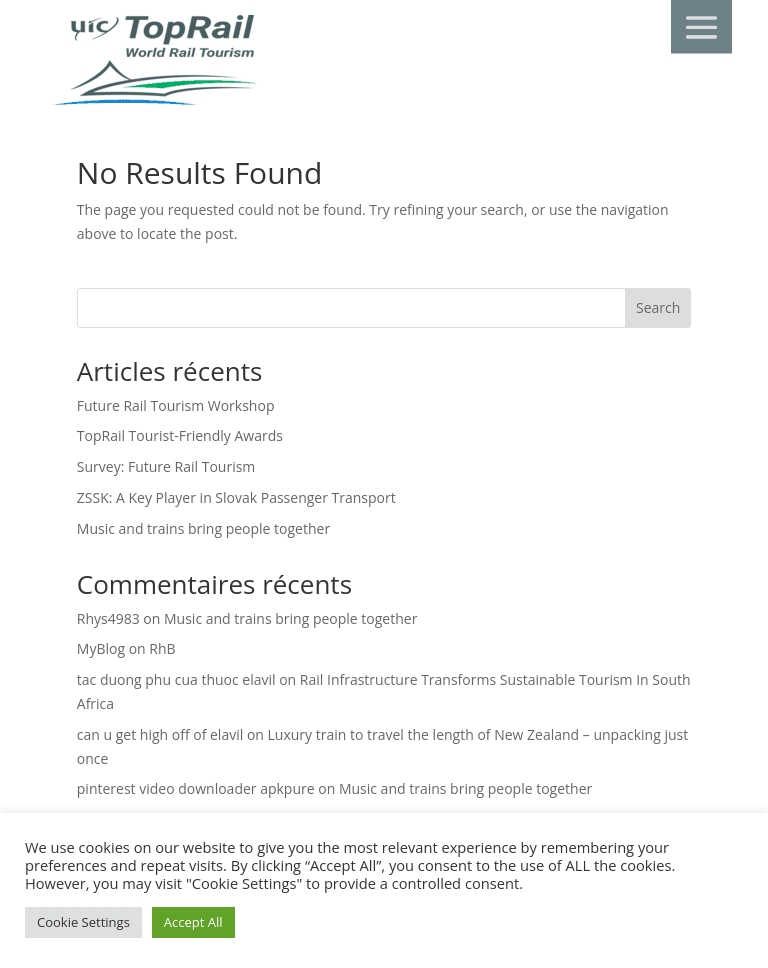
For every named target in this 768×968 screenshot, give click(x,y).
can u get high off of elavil (160, 734)
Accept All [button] (193, 922)
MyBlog (101, 648)
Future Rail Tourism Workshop (176, 405)
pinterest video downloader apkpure (196, 788)
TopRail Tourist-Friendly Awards (180, 435)
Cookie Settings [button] (83, 922)
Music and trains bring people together (203, 528)
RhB (162, 648)
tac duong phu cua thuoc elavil (176, 679)
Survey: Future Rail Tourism (166, 466)
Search (658, 307)
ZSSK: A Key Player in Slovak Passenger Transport (236, 497)
